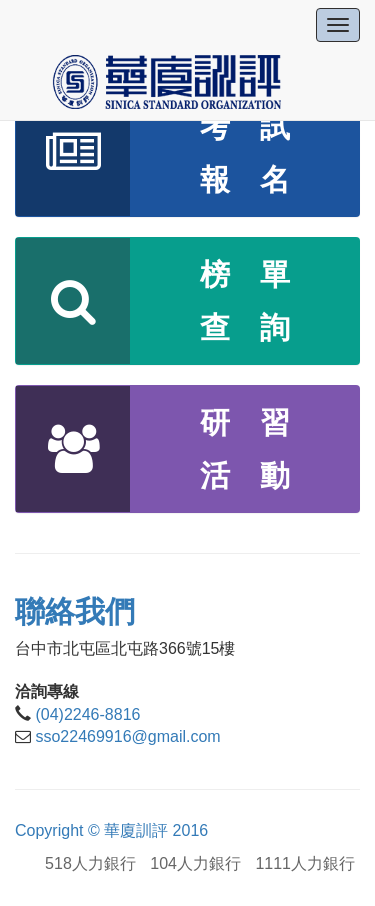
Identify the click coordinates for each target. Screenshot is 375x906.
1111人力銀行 (305, 863)
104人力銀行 (195, 863)
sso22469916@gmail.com (127, 736)
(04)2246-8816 (87, 714)
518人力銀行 (90, 863)
